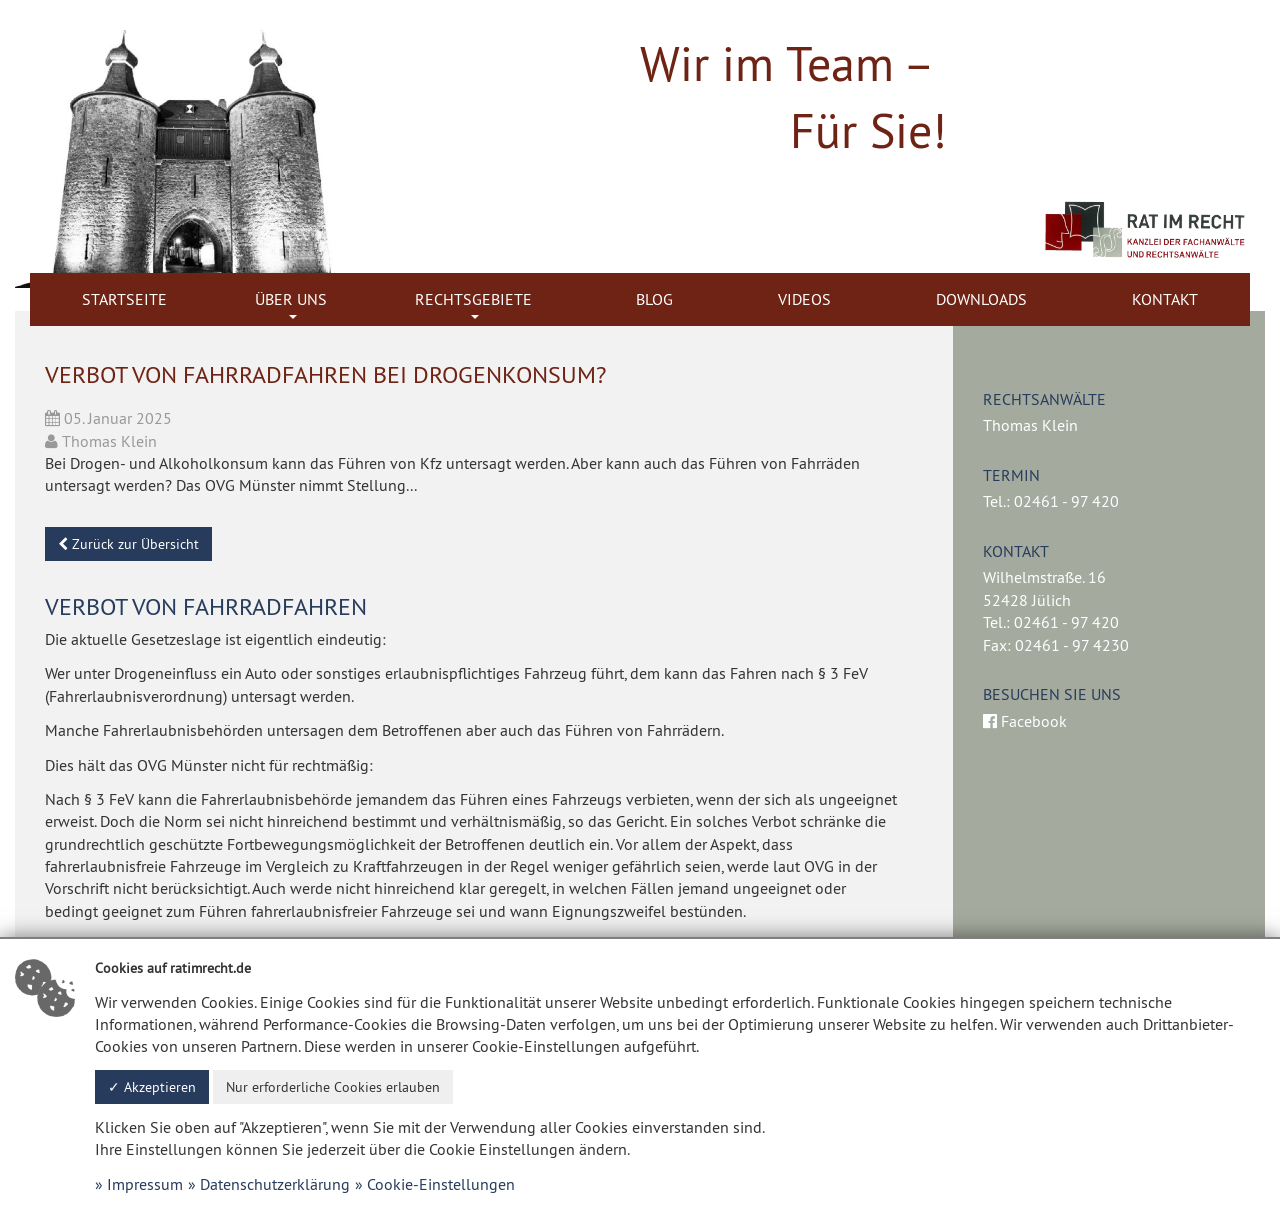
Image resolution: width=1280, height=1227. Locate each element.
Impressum (145, 1184)
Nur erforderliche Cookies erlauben (333, 1087)
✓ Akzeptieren (152, 1087)
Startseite (124, 299)
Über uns (291, 299)
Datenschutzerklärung (275, 1184)
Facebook (1025, 721)
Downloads (981, 299)
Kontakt (1165, 299)
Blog (654, 299)
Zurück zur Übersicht (128, 544)
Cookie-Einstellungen (441, 1184)
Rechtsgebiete (473, 299)
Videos (804, 299)
